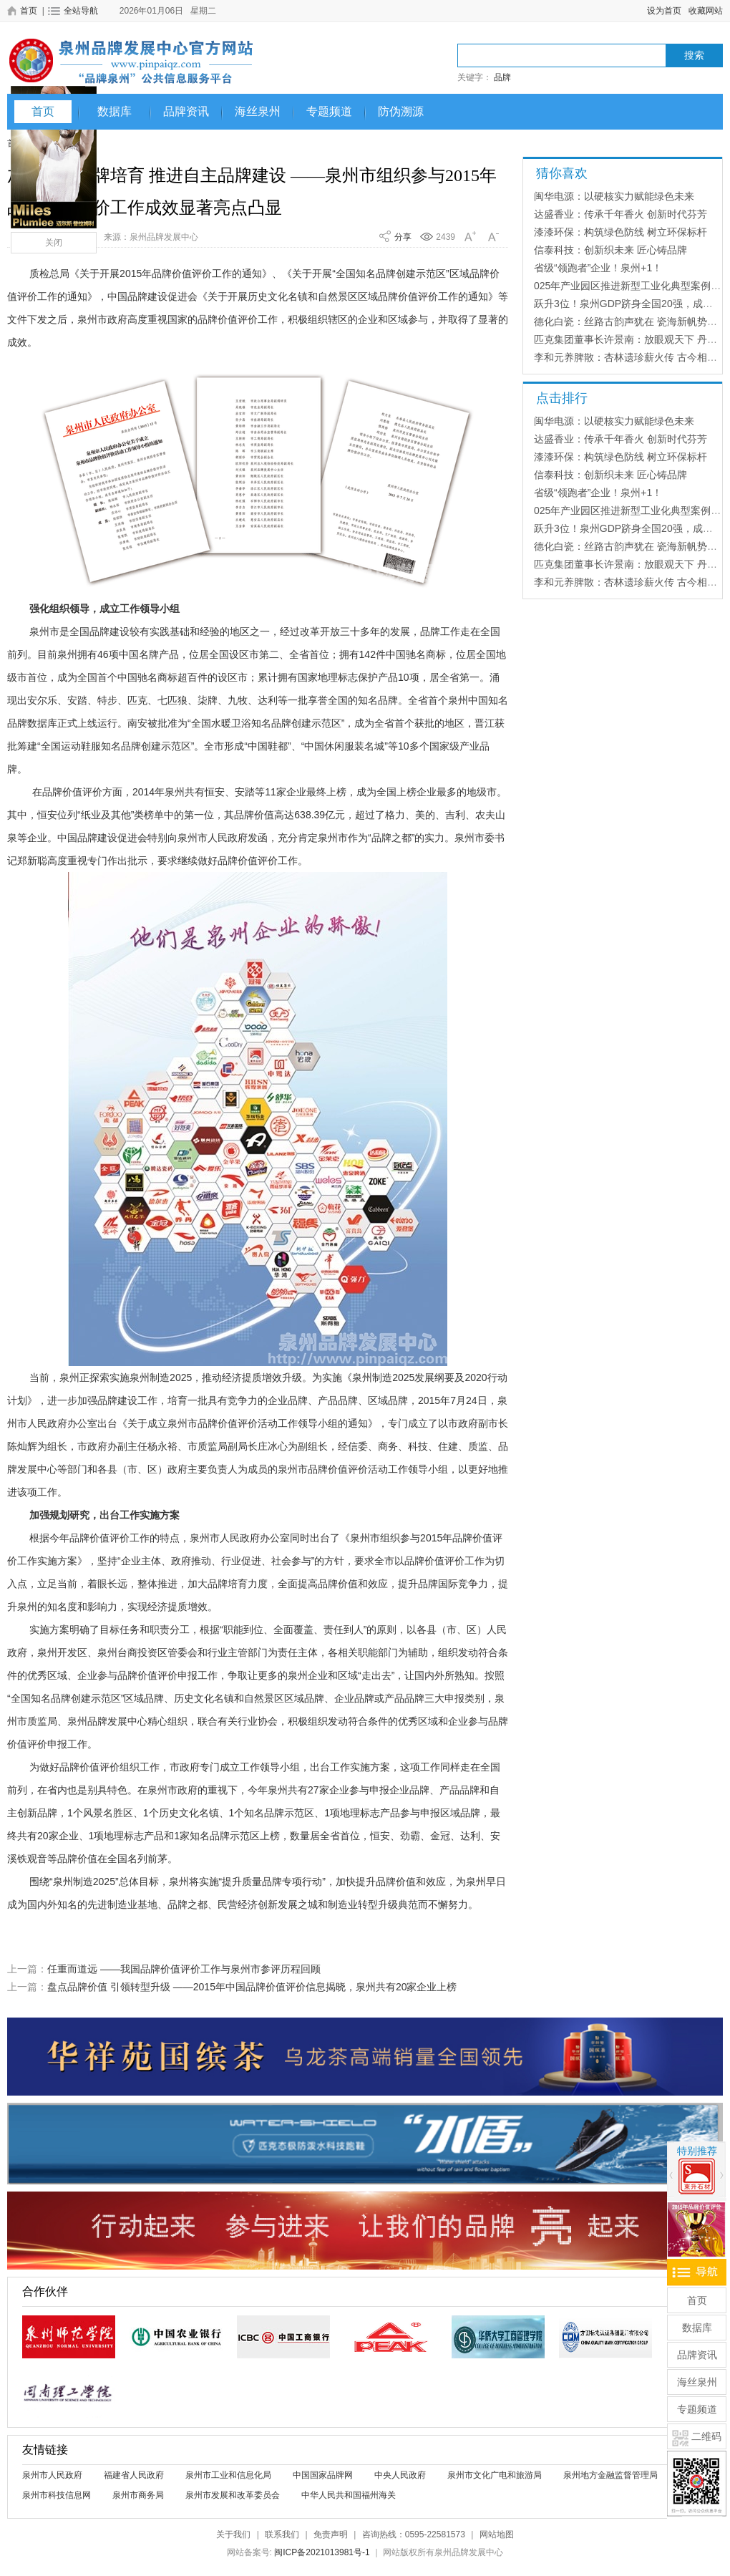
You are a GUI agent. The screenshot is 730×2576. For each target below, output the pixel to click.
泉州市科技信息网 (56, 2495)
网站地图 (497, 2534)
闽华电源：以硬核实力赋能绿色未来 (614, 196)
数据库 (114, 111)
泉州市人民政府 (52, 2475)
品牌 (502, 77)
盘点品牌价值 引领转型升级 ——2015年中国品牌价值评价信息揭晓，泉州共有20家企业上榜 (252, 1986)
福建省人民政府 (134, 2475)
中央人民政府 (400, 2475)
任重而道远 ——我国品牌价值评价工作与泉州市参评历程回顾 (184, 1969)
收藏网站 (705, 11)
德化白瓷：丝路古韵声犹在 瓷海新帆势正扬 (630, 321)
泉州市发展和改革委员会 (232, 2495)
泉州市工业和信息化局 (228, 2475)
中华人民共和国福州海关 (348, 2495)
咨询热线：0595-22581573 (413, 2534)
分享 (403, 237)
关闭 (53, 243)
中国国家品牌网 (323, 2475)
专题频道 (329, 111)
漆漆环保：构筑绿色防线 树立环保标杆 (620, 232)
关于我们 (233, 2534)
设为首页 (664, 11)
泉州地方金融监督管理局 (610, 2475)
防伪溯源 (401, 111)
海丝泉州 (258, 111)
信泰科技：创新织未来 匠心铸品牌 (610, 250)
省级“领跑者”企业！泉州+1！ (598, 267)
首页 (42, 111)
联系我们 (282, 2534)
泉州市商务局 (138, 2495)
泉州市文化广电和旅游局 (494, 2475)
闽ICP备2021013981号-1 (321, 2552)
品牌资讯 (186, 111)
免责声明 (330, 2534)
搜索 (694, 55)
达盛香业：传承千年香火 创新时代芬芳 (620, 214)
